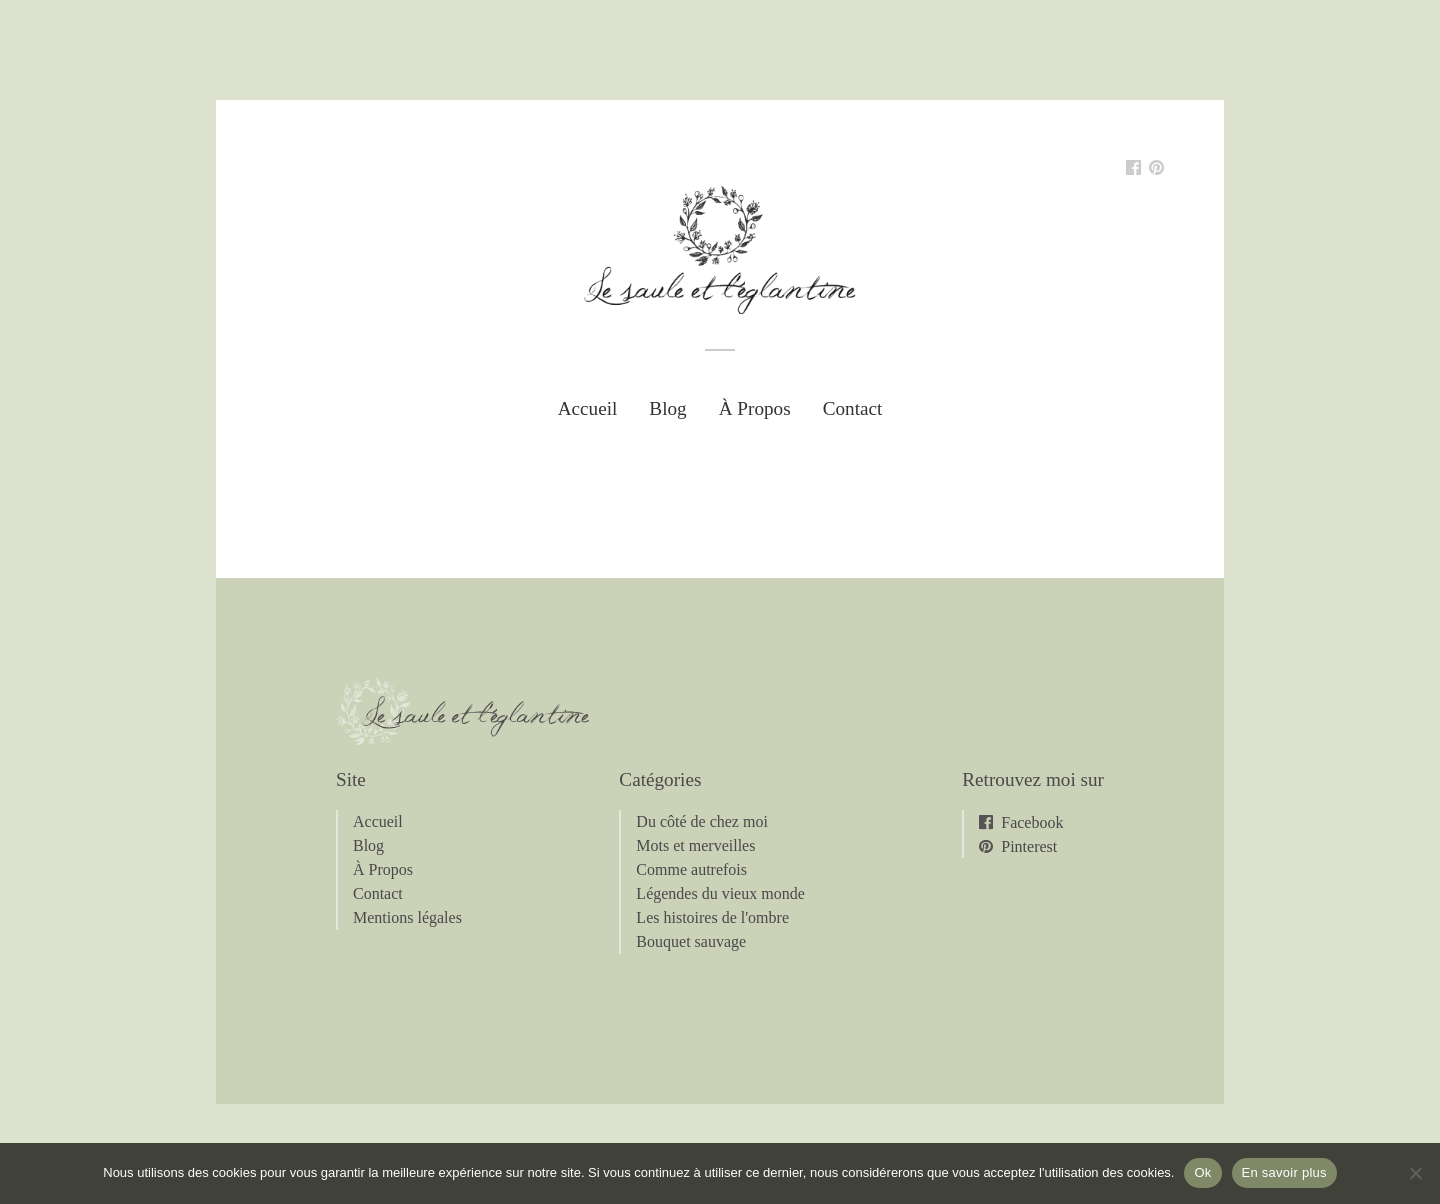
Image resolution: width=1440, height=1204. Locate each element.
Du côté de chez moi (702, 821)
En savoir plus (1284, 1172)
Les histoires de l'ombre (712, 917)
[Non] (1415, 1173)
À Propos (755, 408)
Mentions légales (407, 917)
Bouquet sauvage (691, 941)
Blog (667, 408)
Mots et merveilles (695, 845)
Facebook (1032, 822)
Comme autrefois (691, 869)
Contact (853, 408)
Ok (1202, 1172)
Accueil (588, 408)
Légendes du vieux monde (720, 893)
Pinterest (1029, 846)
